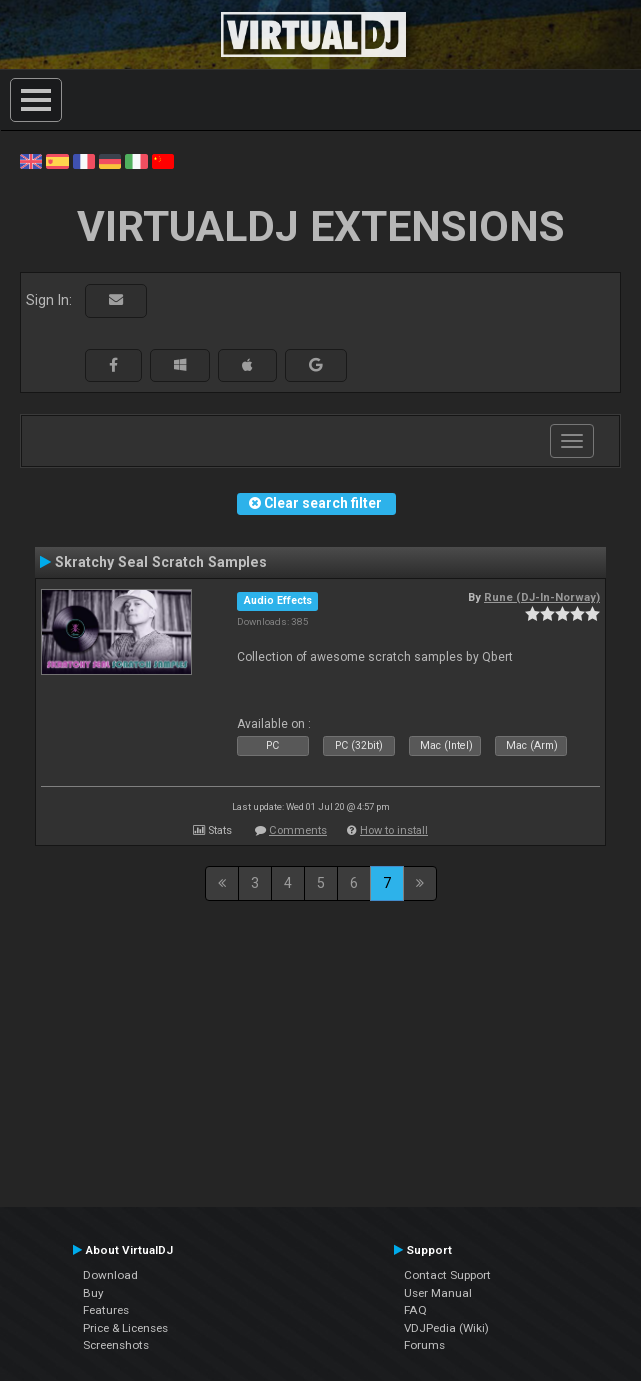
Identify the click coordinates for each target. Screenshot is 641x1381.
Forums (424, 1345)
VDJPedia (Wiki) (446, 1328)
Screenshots (116, 1345)
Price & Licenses (125, 1328)
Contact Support (447, 1275)
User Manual (438, 1293)
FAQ (415, 1310)
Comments (298, 830)
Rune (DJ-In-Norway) (542, 597)
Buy (93, 1293)
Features (106, 1310)
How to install (394, 830)
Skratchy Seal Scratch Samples (161, 562)
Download (110, 1275)
